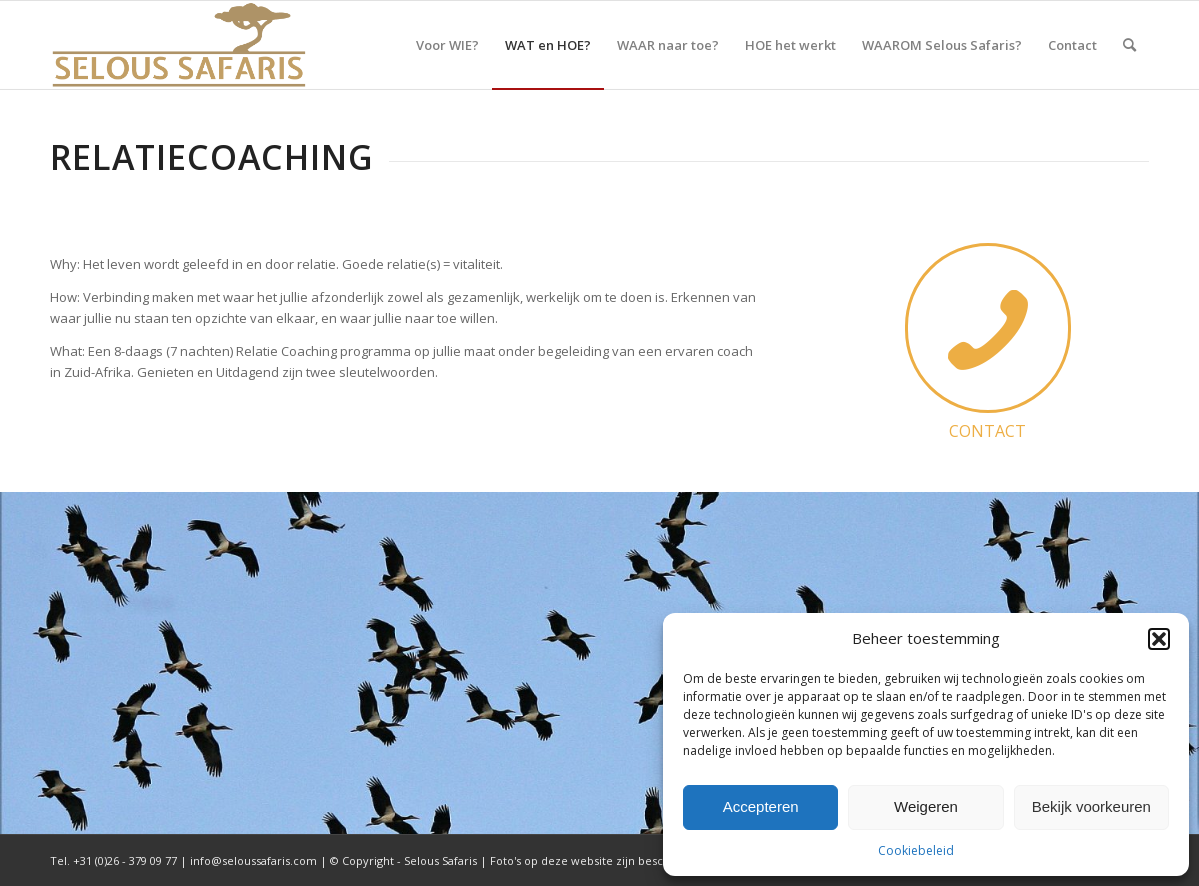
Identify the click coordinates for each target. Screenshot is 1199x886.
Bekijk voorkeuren (1091, 806)
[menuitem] (447, 45)
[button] (1159, 639)
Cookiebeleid (916, 850)
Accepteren (761, 806)
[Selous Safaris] (179, 45)
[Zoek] (1129, 45)
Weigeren (926, 806)
